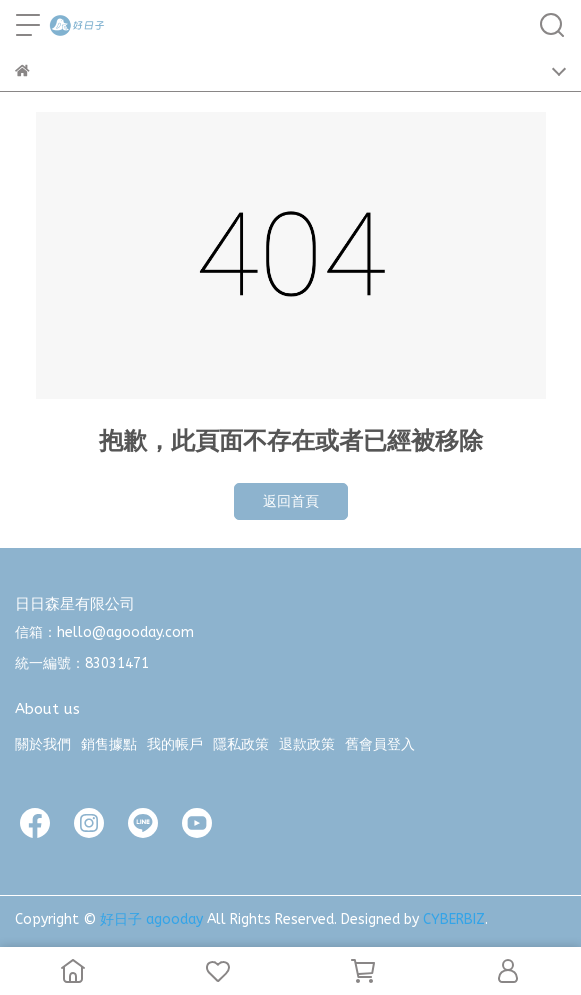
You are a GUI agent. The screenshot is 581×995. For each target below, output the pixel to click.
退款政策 (307, 744)
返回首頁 (291, 501)
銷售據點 (109, 744)
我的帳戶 (175, 744)
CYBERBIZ (454, 919)
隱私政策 (241, 744)
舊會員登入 (380, 744)
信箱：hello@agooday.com (104, 632)
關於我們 (43, 744)
